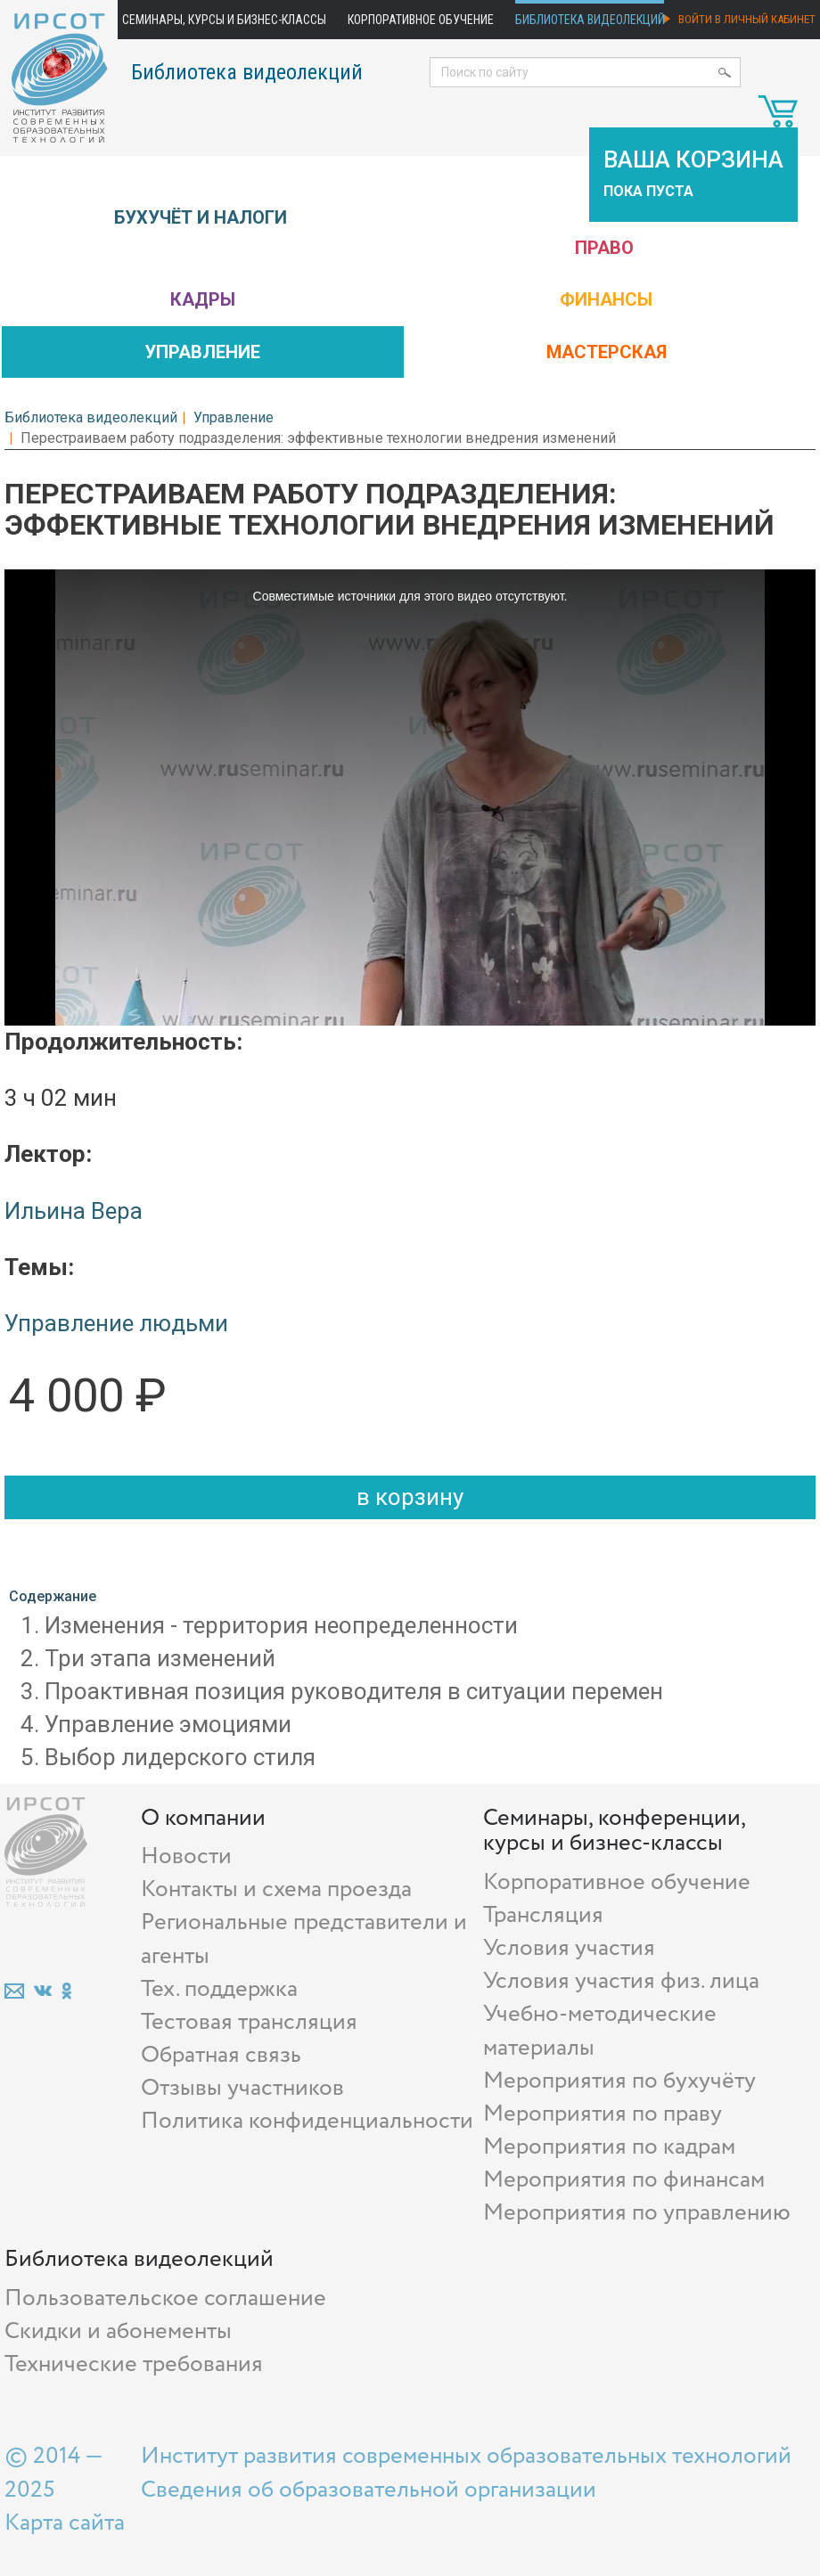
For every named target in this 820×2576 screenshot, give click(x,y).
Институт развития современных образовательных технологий (466, 2456)
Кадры (202, 299)
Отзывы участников (242, 2088)
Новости (186, 1856)
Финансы (606, 299)
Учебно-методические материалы (600, 2031)
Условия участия (569, 1948)
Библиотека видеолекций (590, 19)
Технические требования (133, 2364)
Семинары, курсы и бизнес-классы (224, 19)
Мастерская (606, 352)
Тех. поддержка (219, 1989)
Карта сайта (64, 2523)
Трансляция (543, 1915)
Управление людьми (116, 1323)
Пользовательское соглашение (165, 2298)
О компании (203, 1818)
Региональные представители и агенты (304, 1939)
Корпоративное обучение (421, 19)
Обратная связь (221, 2055)
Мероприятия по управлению (637, 2213)
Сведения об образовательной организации (368, 2490)
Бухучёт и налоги (200, 217)
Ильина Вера (73, 1211)
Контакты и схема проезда (276, 1889)
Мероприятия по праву (602, 2114)
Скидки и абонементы (118, 2331)
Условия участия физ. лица (621, 1981)
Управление (202, 352)
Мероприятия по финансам (624, 2180)
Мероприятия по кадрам (609, 2147)
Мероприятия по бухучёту (619, 2081)
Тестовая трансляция (249, 2022)
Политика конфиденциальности (307, 2121)
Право (604, 247)
